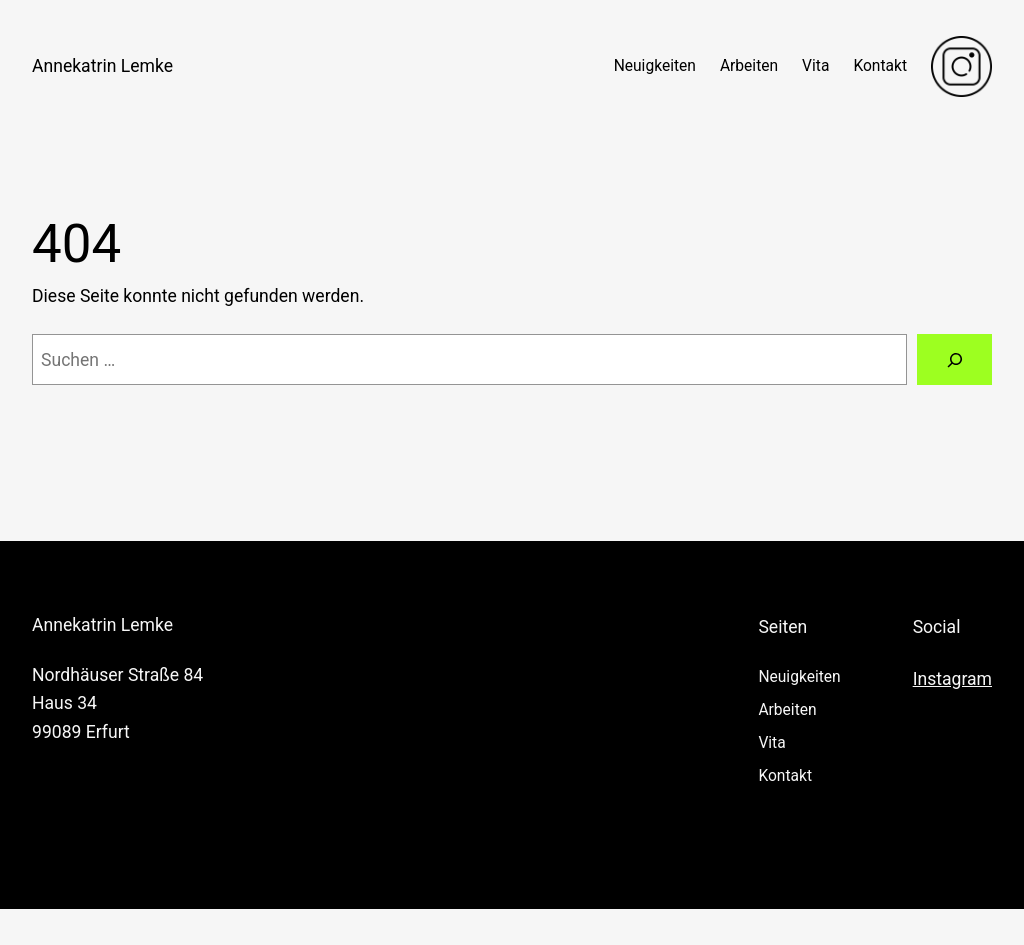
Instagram (952, 679)
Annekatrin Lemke (102, 66)
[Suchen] (954, 359)
